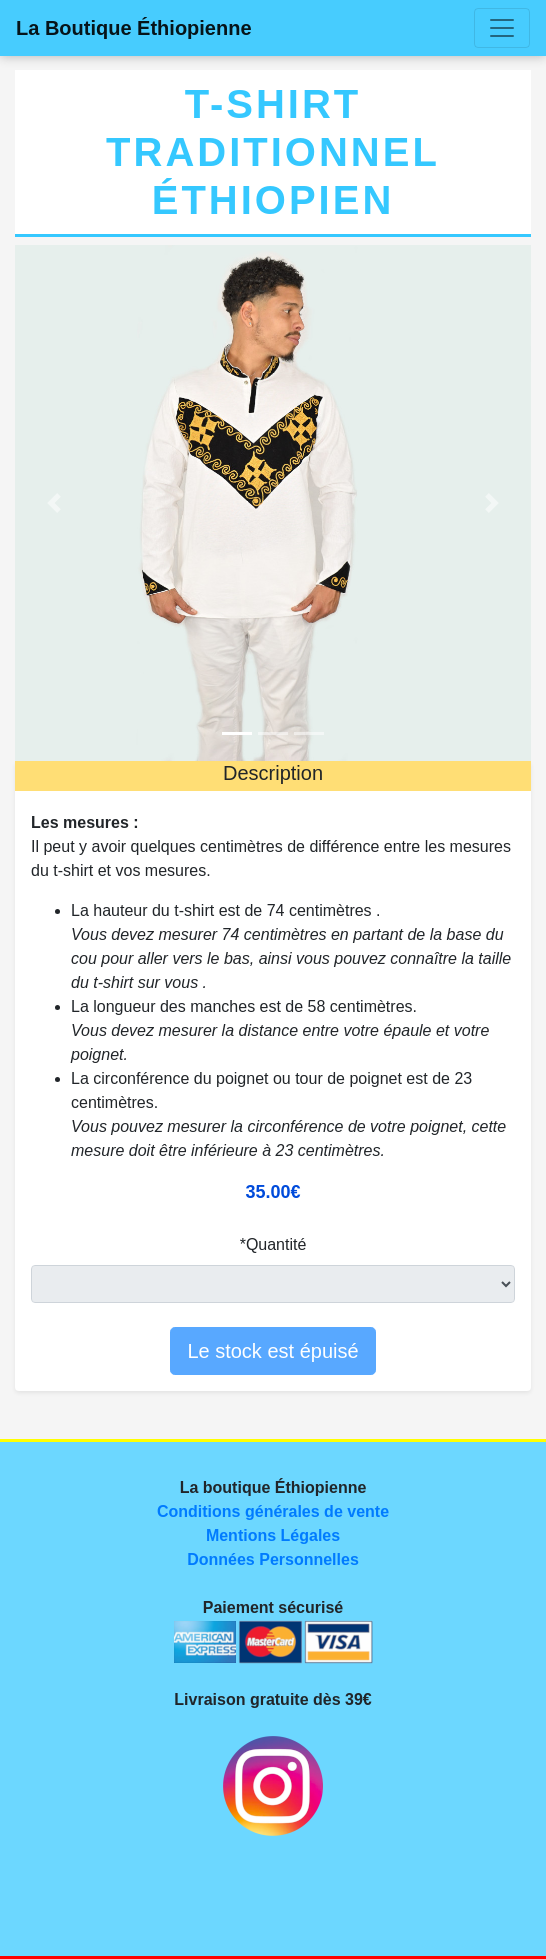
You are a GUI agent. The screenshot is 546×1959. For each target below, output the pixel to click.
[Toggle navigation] (502, 28)
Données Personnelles (273, 1559)
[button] (53, 503)
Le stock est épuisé (272, 1351)
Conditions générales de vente (273, 1511)
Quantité (276, 1244)
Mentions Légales (273, 1535)
